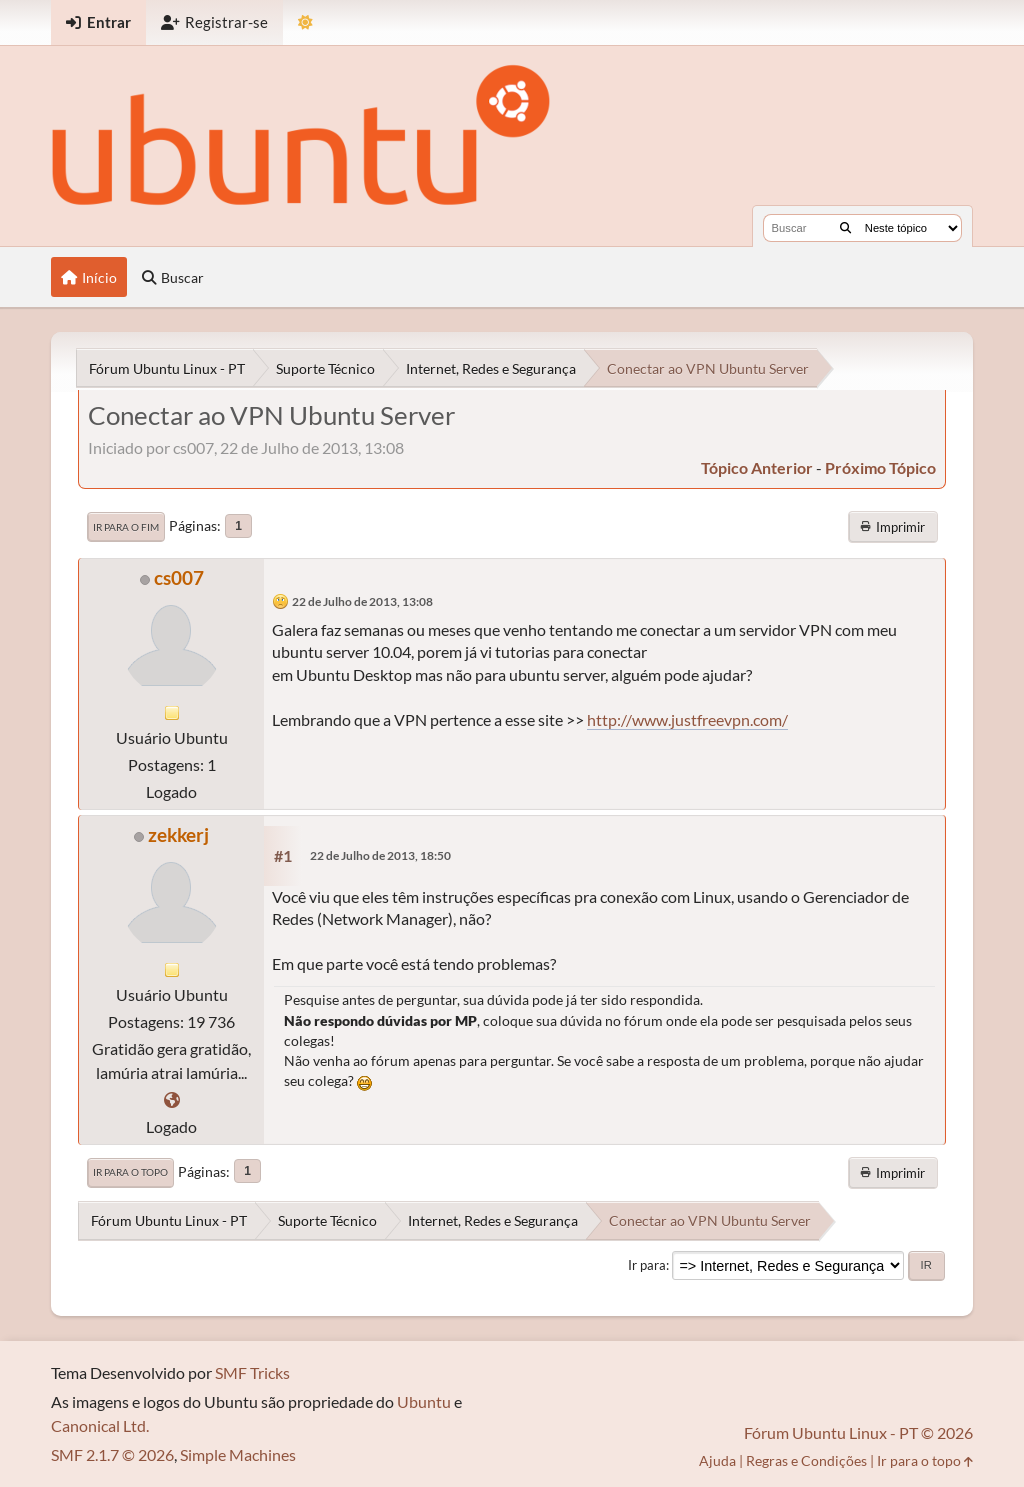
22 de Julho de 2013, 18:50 (380, 855)
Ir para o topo (130, 1172)
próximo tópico (880, 467)
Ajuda (717, 1460)
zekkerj (178, 834)
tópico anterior (757, 467)
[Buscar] (845, 228)
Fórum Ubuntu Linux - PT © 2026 (858, 1432)
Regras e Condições (806, 1460)
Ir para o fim (126, 527)
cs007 (179, 577)
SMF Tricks (252, 1372)
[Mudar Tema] (305, 22)
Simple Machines (238, 1454)
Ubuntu (424, 1401)
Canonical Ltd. (100, 1425)
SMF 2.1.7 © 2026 (112, 1454)
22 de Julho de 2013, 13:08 (362, 601)
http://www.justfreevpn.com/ (687, 719)
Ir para (647, 1265)
